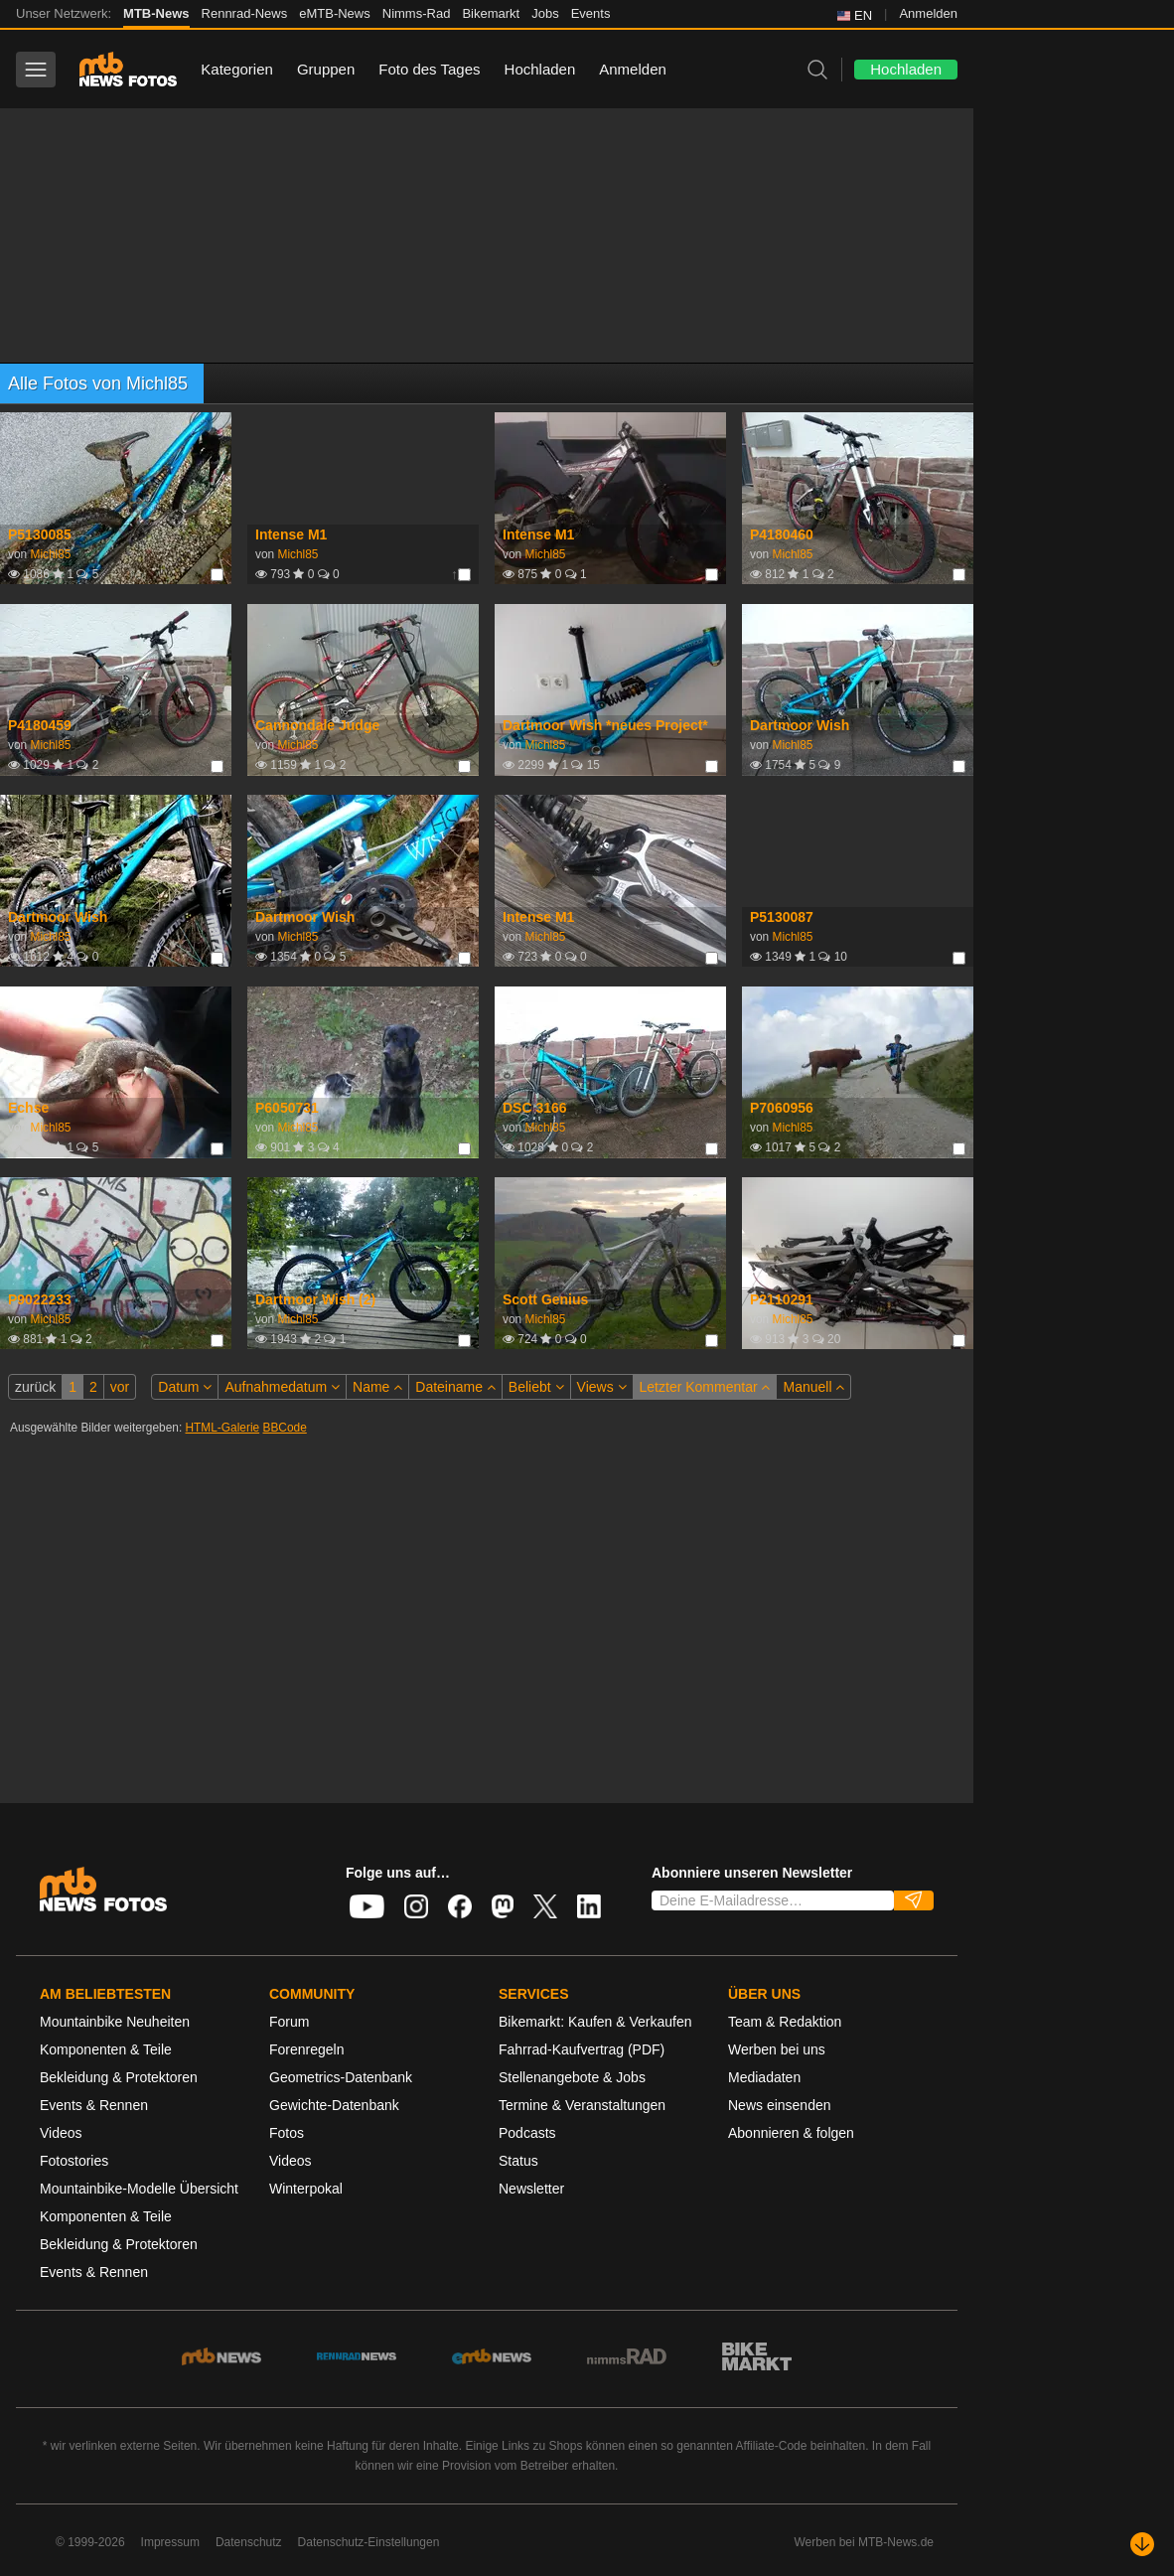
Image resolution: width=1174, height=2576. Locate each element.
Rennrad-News (245, 13)
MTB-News (156, 13)
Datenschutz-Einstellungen (369, 2542)
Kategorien (237, 69)
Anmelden (928, 13)
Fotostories (74, 2161)
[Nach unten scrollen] (1142, 2544)
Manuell (813, 1387)
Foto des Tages (429, 69)
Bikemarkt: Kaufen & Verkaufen (595, 2022)
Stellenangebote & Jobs (572, 2077)
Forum (289, 2022)
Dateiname (455, 1387)
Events (591, 13)
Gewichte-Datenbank (334, 2105)
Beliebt (536, 1387)
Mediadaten (764, 2077)
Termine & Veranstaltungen (582, 2105)
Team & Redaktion (784, 2022)
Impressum (170, 2542)
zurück (35, 1387)
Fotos (286, 2133)
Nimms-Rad (416, 13)
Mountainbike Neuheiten (115, 2022)
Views (602, 1387)
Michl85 (50, 554)
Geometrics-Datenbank (340, 2077)
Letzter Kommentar (705, 1387)
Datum (185, 1387)
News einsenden (779, 2105)
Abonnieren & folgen (791, 2133)
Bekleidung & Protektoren (119, 2077)
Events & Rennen (94, 2105)
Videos (61, 2133)
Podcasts (527, 2133)
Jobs (544, 13)
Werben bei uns (776, 2049)
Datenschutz (249, 2542)
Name (377, 1387)
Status (518, 2161)
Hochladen (540, 69)
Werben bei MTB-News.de (865, 2542)
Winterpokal (306, 2189)
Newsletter (531, 2189)
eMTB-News (334, 13)
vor (119, 1387)
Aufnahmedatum (282, 1387)
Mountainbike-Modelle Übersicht (139, 2189)
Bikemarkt (490, 13)
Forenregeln (307, 2049)
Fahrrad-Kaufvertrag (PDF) (581, 2049)
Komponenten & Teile (106, 2049)
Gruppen (326, 69)
